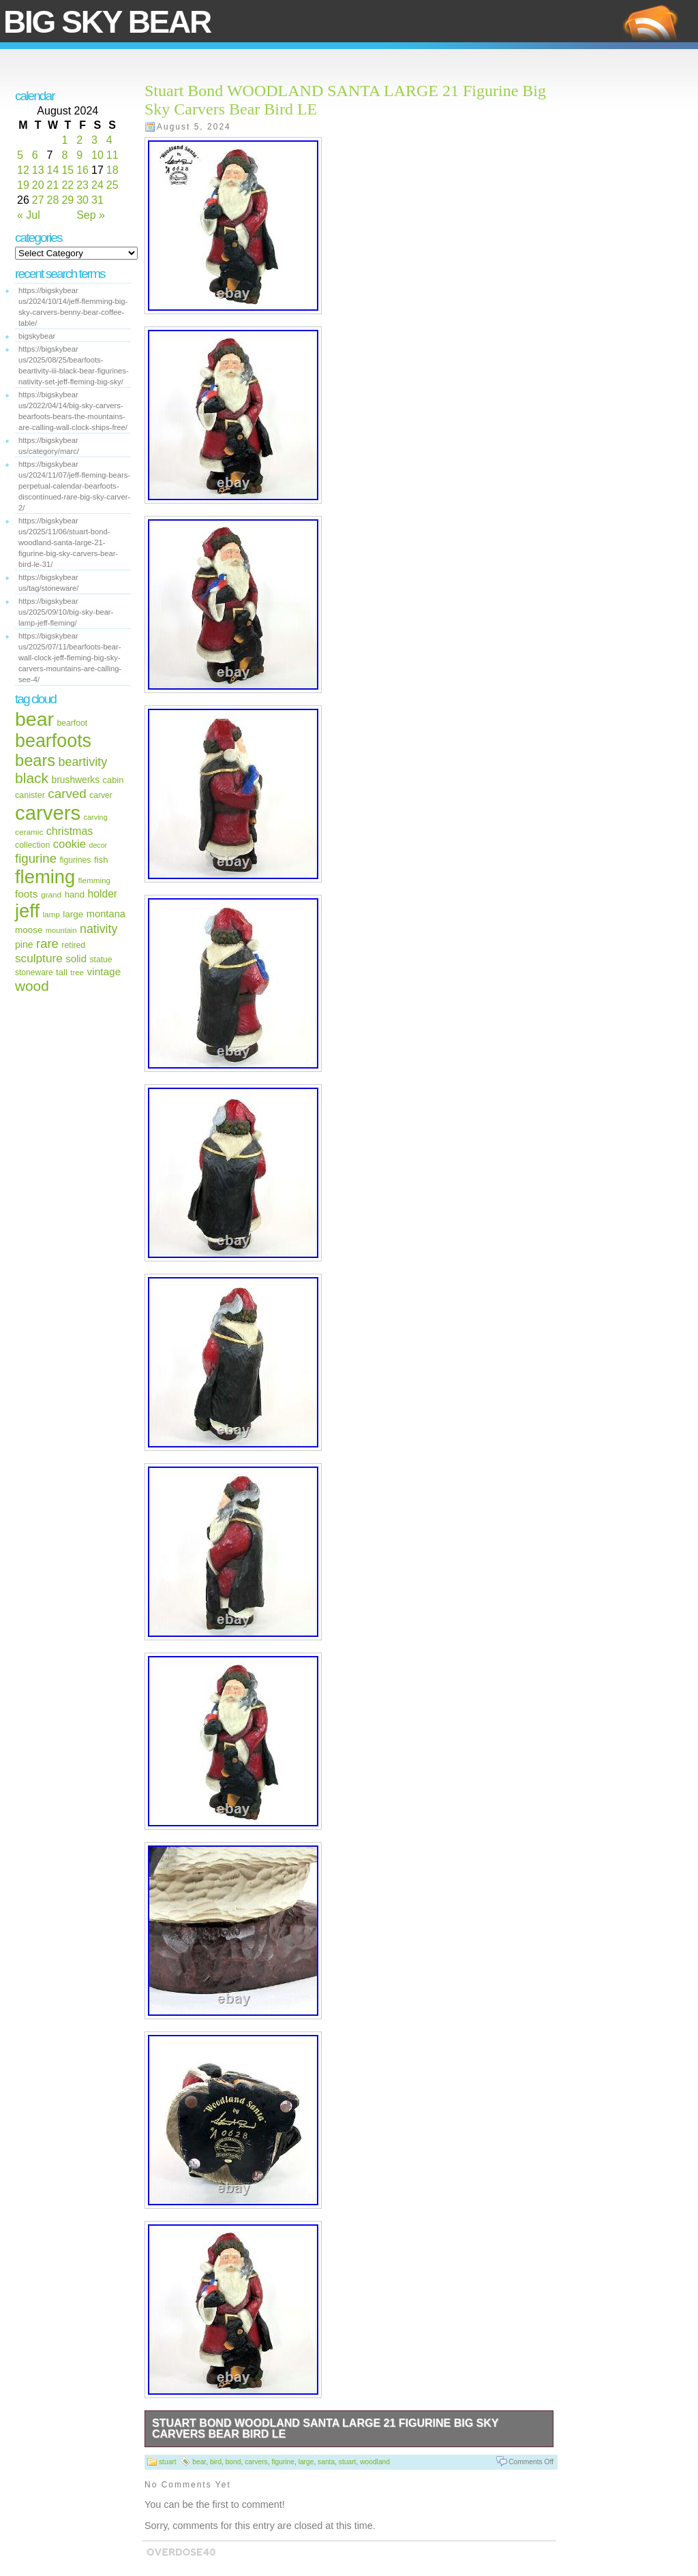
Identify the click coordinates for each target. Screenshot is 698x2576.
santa (326, 2462)
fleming (45, 876)
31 (97, 200)
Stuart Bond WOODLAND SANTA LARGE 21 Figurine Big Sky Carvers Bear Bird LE (325, 2428)
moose (28, 930)
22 (67, 185)
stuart (168, 2462)
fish (101, 860)
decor (98, 845)
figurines (75, 860)
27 (38, 200)
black (31, 778)
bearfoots (53, 741)
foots (26, 894)
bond (233, 2462)
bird (216, 2462)
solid (76, 958)
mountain (61, 930)
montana (106, 913)
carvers (47, 812)
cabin (113, 780)
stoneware (34, 972)
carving (96, 817)
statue (100, 959)
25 (112, 185)
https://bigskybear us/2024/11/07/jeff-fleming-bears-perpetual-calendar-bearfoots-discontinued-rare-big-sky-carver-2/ (74, 486)
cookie (69, 844)
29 (67, 200)
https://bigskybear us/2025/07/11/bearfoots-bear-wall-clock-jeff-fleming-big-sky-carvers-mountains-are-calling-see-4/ (69, 658)
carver (100, 795)
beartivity (83, 762)
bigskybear (36, 336)
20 (38, 185)
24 (97, 185)
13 (38, 170)
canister (30, 795)
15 (67, 170)
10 (97, 155)
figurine (36, 858)
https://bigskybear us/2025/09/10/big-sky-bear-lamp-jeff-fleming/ (65, 612)
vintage (104, 971)
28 (53, 200)
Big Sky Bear (107, 22)
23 (82, 185)
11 (112, 155)
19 (23, 185)
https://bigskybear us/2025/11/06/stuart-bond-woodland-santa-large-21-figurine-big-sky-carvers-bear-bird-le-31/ (68, 542)
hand (75, 894)
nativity (98, 929)
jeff (27, 910)
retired (73, 945)
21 (53, 185)
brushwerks (76, 779)
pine (24, 944)
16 (82, 170)
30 (82, 200)
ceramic (29, 832)
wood (32, 986)
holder (103, 894)
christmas (69, 831)
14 (53, 170)
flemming (94, 880)
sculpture (39, 958)
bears (35, 760)
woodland (375, 2462)
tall (61, 972)
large (73, 914)
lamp (50, 914)
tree (77, 972)
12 (23, 170)
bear (34, 719)
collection (32, 845)
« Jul (28, 215)
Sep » (90, 215)
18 (112, 170)
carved (67, 793)
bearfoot (72, 723)
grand (51, 895)
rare (47, 943)
